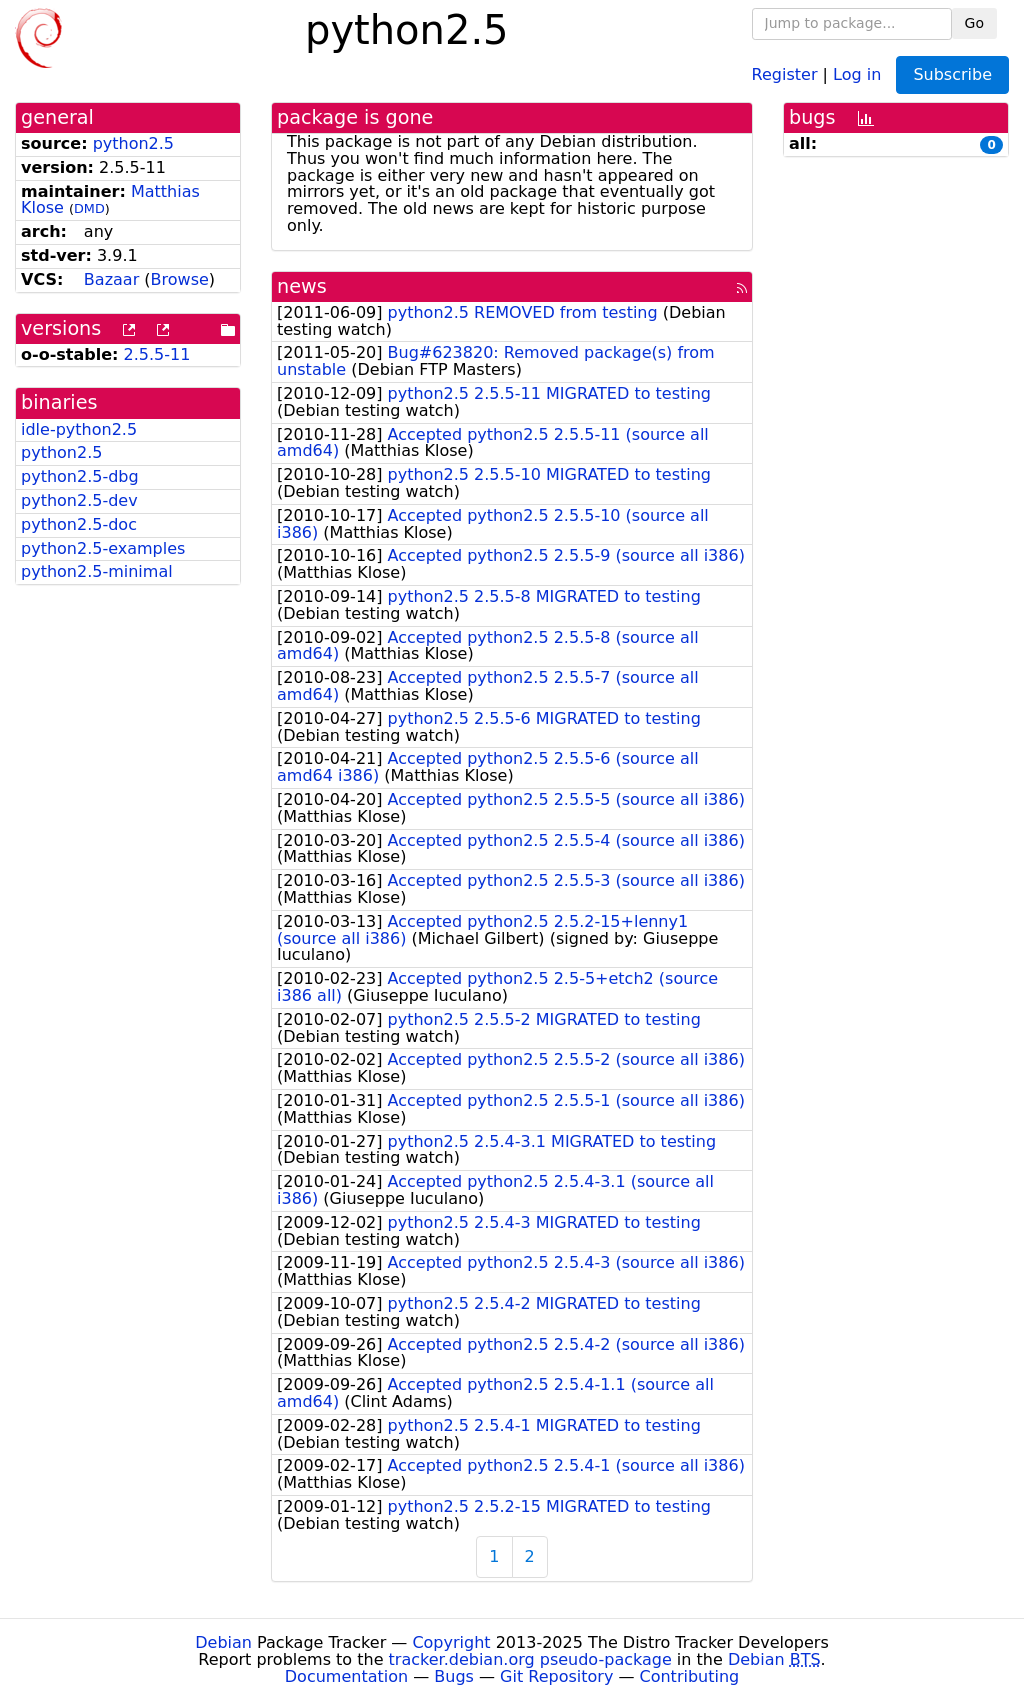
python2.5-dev (79, 500)
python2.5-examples (103, 548)
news (302, 286)
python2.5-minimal (97, 571)
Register (785, 73)
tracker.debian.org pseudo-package (530, 1659)
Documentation (346, 1676)
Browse (180, 279)
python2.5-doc (79, 524)
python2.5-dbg (80, 476)
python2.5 (133, 143)
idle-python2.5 (79, 429)
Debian (223, 1642)
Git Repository (556, 1676)
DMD (89, 208)
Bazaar (111, 279)
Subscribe (952, 74)
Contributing (690, 1676)
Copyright (451, 1642)
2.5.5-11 (157, 354)
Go (974, 23)
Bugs (454, 1676)
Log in (857, 73)
